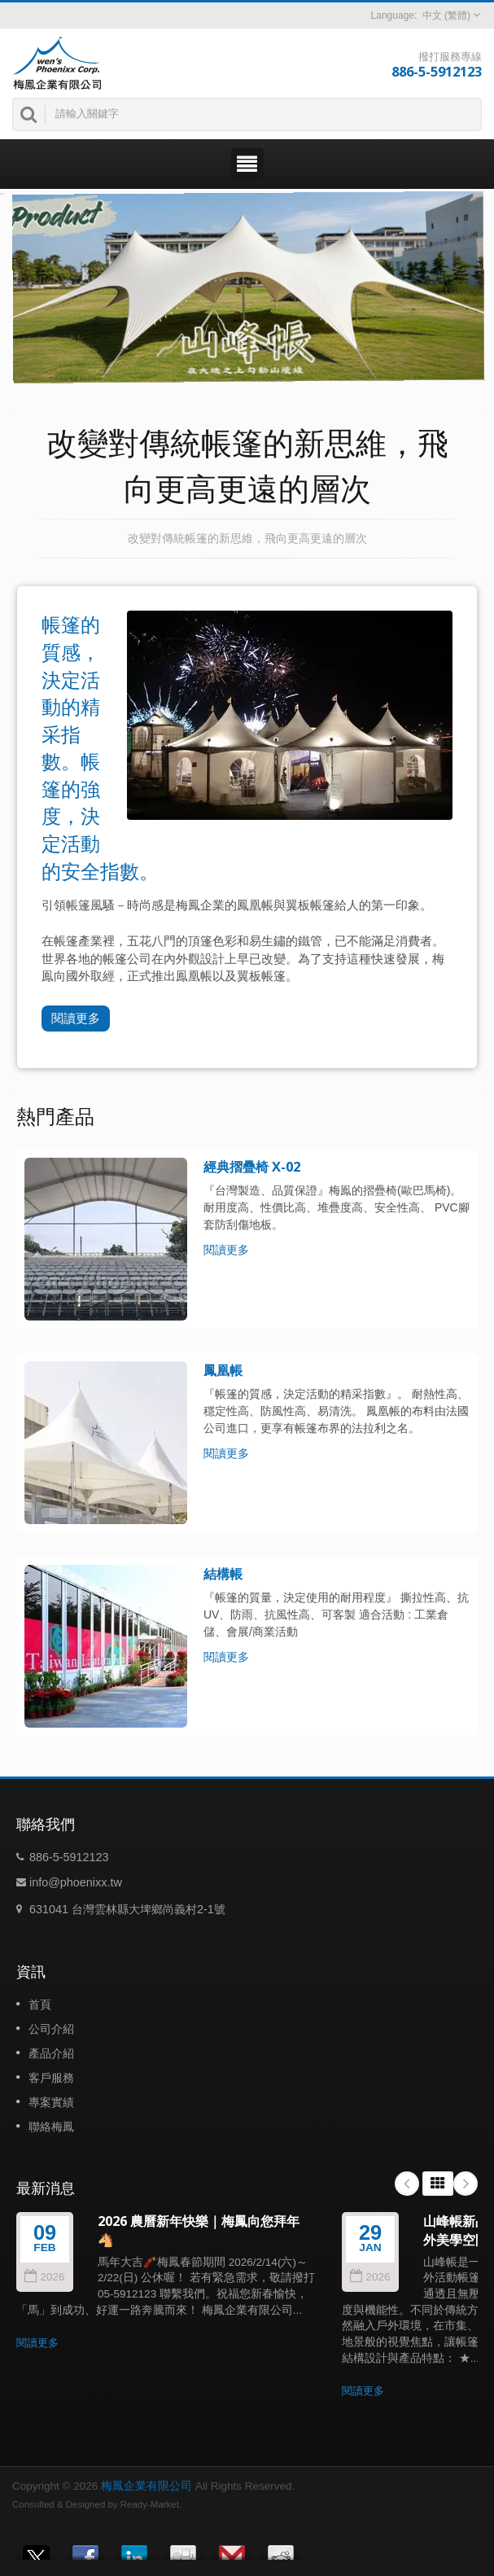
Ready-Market (149, 2504)
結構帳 (223, 1574)
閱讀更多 (75, 1018)
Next (465, 2183)
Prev (407, 2183)
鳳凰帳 (223, 1370)
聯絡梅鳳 (51, 2126)
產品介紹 (51, 2053)
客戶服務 (51, 2077)
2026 (44, 2277)
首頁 (39, 2004)
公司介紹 (51, 2028)
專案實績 (51, 2102)
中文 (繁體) (446, 15)
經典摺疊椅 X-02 (251, 1167)
